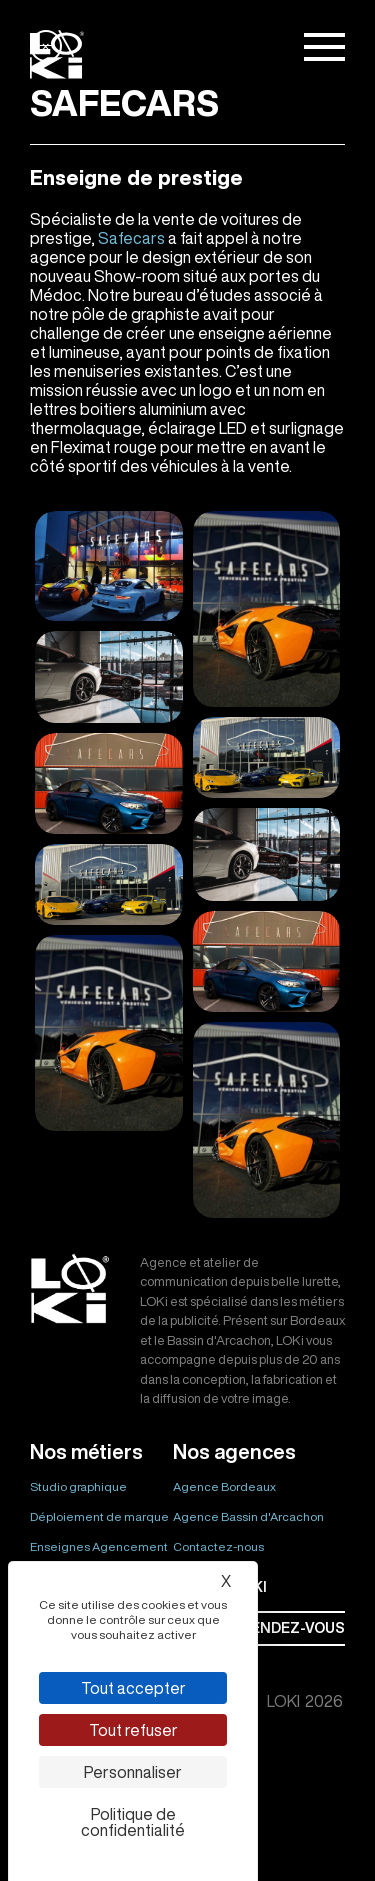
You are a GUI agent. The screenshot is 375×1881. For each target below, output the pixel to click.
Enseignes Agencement (99, 1546)
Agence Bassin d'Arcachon (248, 1516)
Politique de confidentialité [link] (133, 1822)
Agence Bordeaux (224, 1486)
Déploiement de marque (99, 1516)
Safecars (131, 238)
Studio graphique (78, 1486)
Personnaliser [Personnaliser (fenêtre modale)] (133, 1772)
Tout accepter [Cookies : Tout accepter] (133, 1688)
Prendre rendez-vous (259, 1628)
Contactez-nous (218, 1546)
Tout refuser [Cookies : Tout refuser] (133, 1730)
